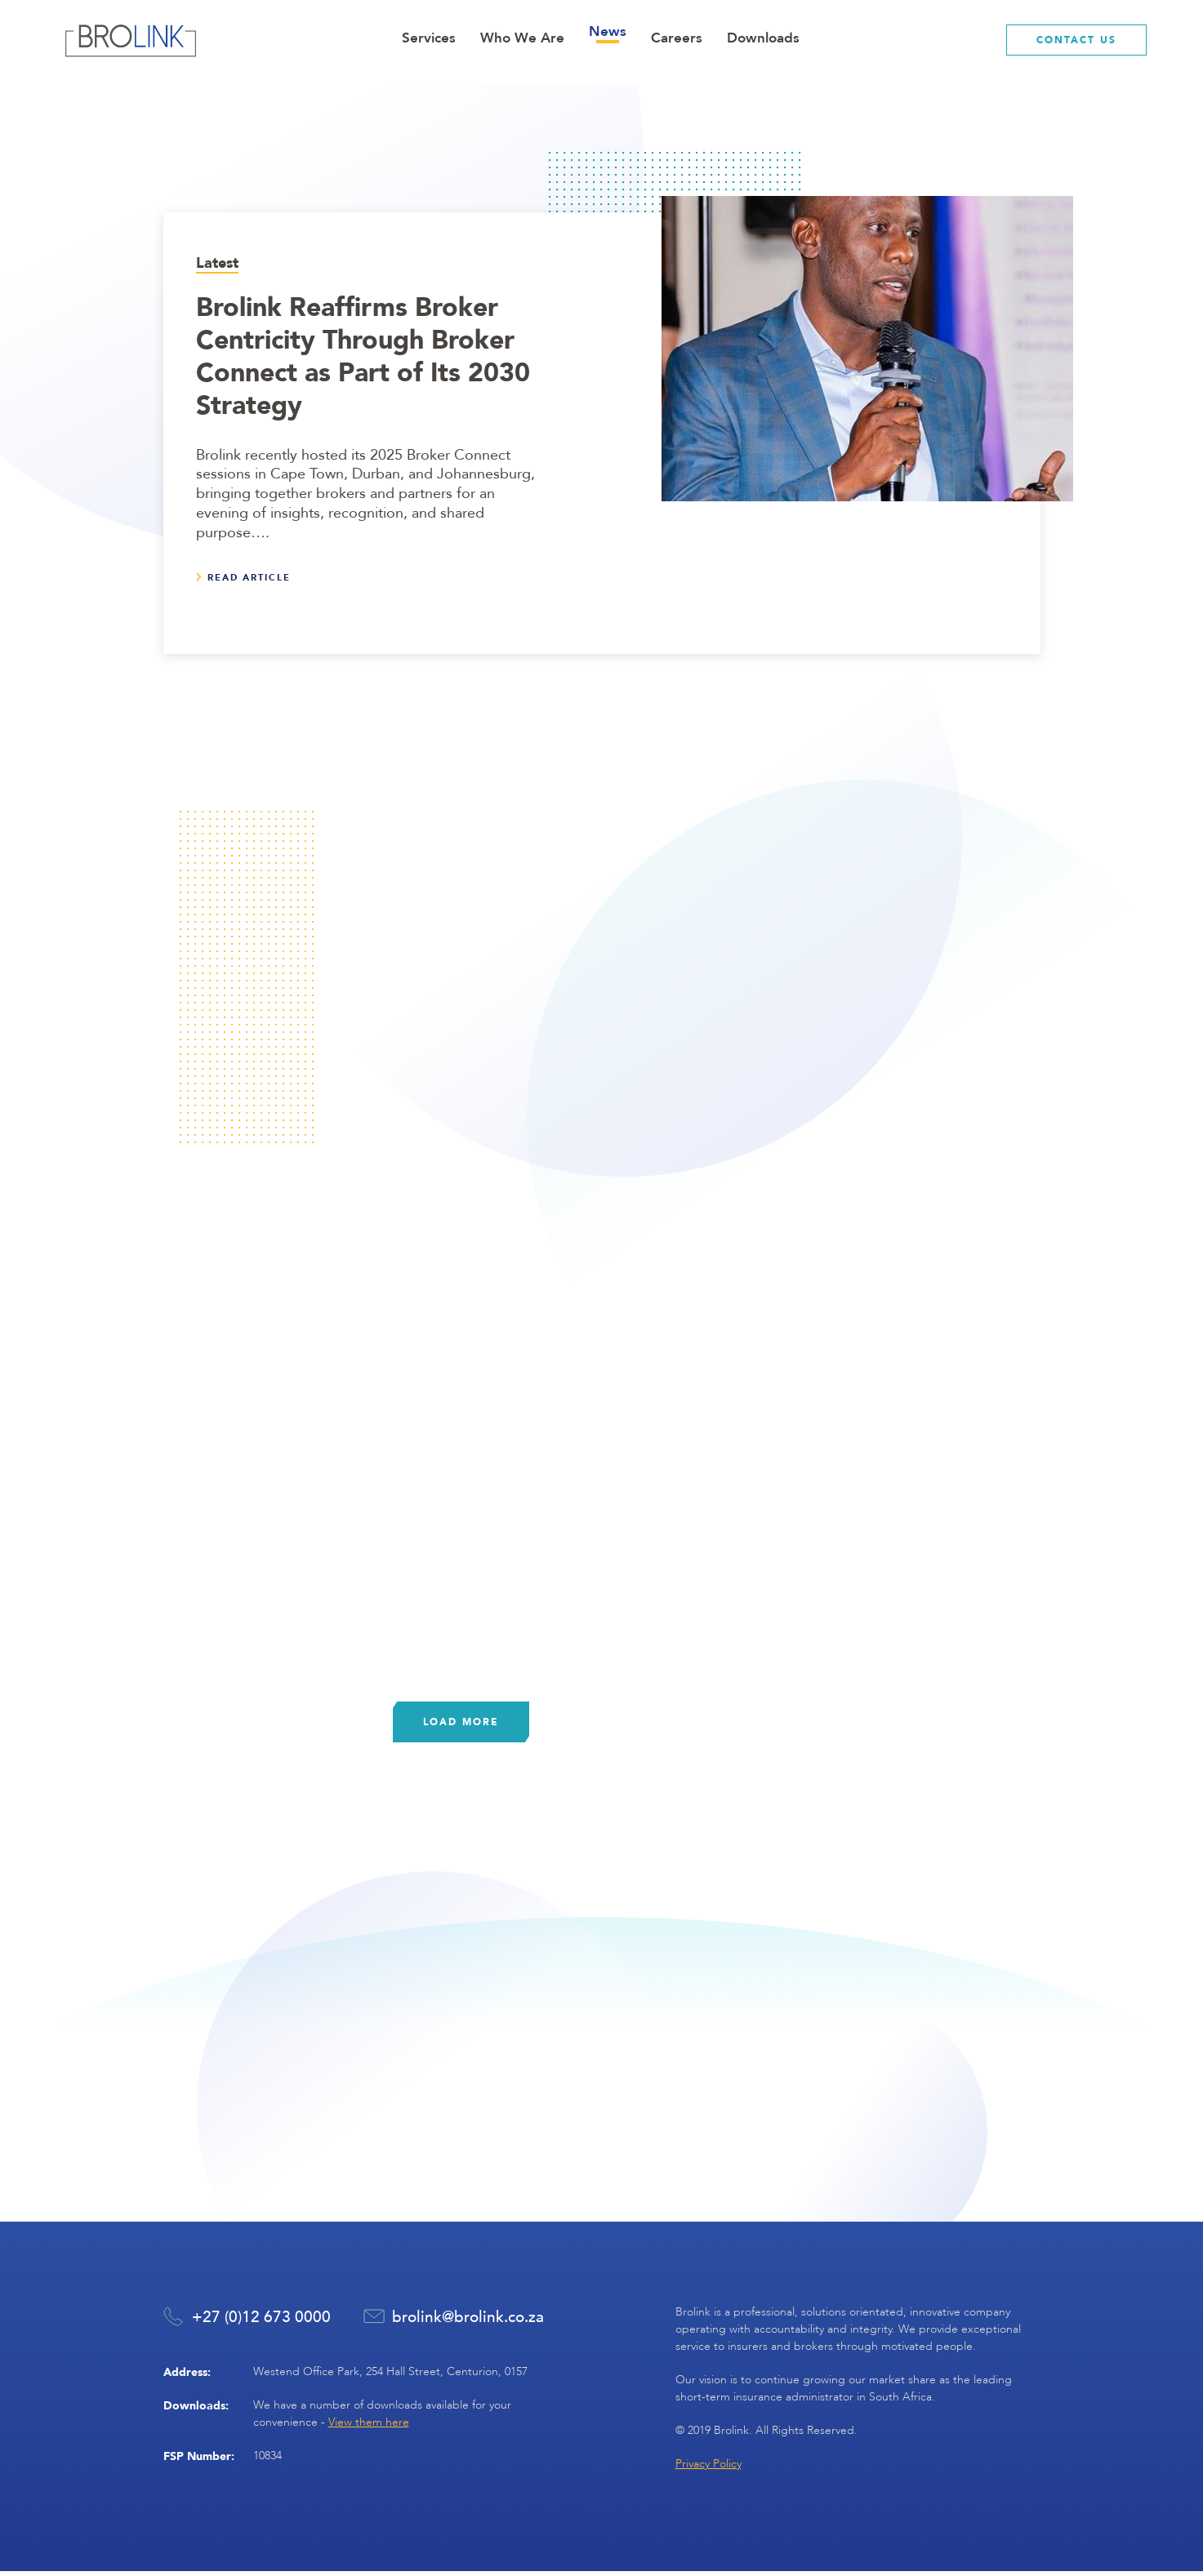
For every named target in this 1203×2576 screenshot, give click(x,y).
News (607, 31)
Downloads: (196, 2409)
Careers (676, 37)
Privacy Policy (708, 2469)
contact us (1076, 39)
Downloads (763, 37)
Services (429, 37)
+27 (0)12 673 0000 (261, 2321)
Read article (249, 577)
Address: (187, 2375)
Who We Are (522, 37)
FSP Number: (198, 2459)
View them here (368, 2426)
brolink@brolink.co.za (468, 2321)
